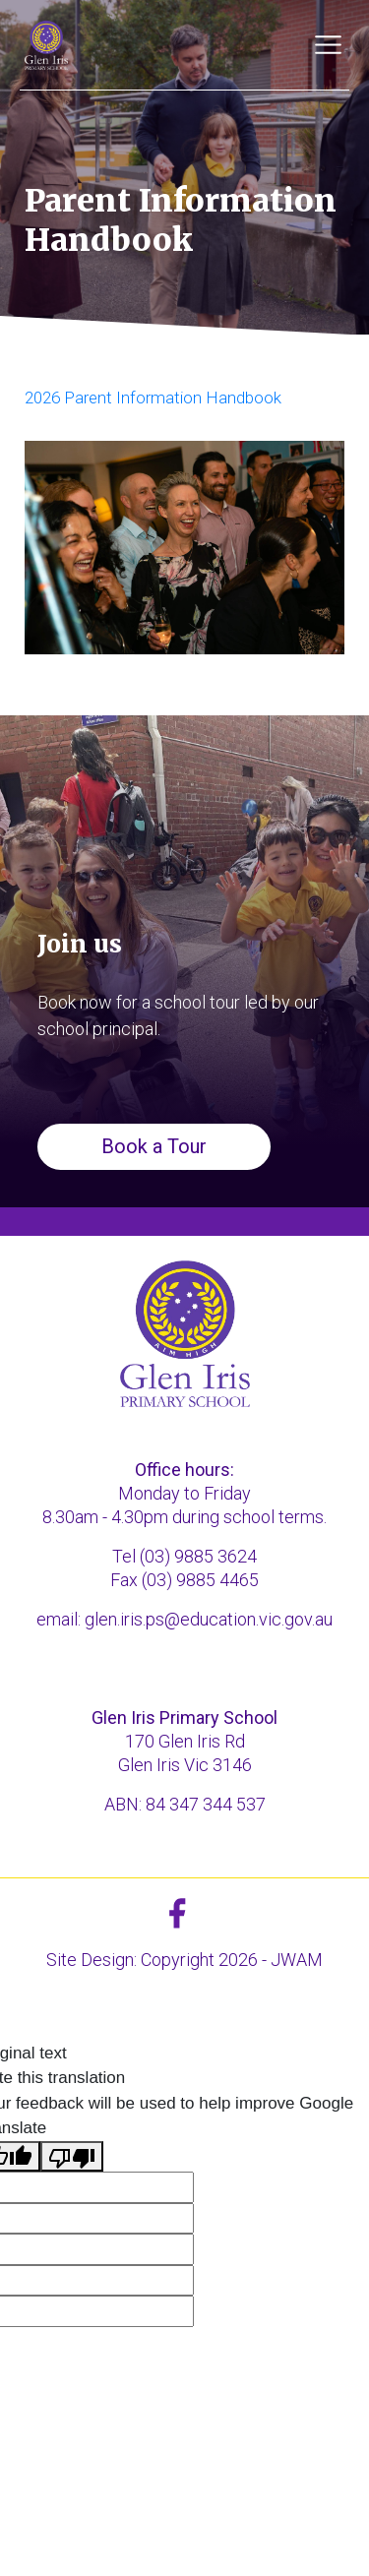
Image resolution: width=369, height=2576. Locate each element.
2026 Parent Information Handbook (153, 397)
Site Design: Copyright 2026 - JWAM (184, 1959)
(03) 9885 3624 (198, 1556)
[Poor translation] (71, 2157)
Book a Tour (154, 1146)
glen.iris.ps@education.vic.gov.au (209, 1619)
